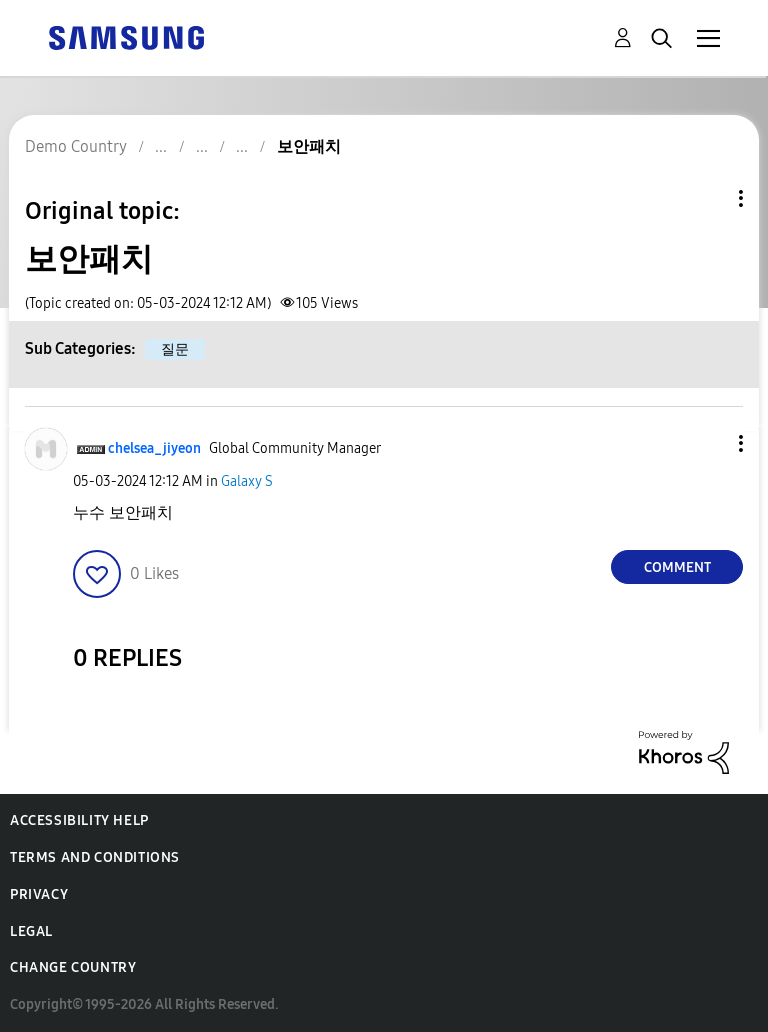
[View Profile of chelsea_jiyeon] (154, 448)
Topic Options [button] (707, 198)
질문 (175, 349)
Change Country (73, 967)
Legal (31, 931)
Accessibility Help (79, 820)
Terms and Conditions (95, 857)
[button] (708, 443)
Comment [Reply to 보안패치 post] (677, 567)
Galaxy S (247, 481)
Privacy (39, 894)
